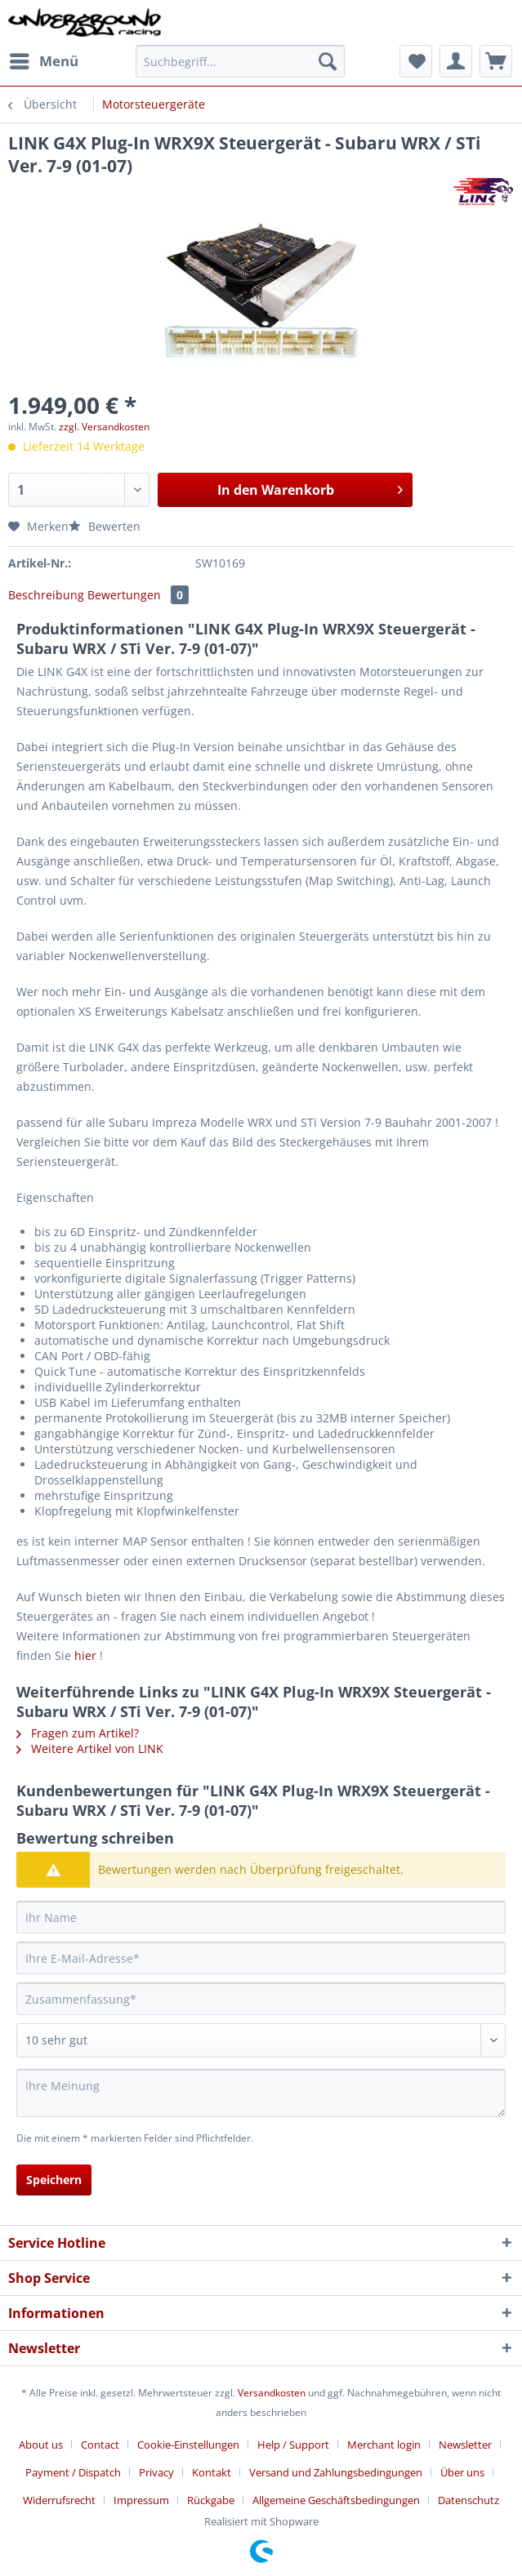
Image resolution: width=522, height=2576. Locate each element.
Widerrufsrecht (59, 2500)
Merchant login (384, 2444)
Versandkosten (272, 2393)
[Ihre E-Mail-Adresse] (261, 1958)
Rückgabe (210, 2500)
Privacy (156, 2472)
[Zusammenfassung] (261, 1998)
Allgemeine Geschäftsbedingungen (336, 2500)
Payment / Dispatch (73, 2472)
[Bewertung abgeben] (261, 2040)
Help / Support (293, 2444)
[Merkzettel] (415, 61)
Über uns (462, 2472)
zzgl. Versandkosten (104, 427)
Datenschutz (468, 2500)
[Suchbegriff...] (240, 61)
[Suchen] (327, 61)
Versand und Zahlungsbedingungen (335, 2472)
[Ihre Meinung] (261, 2093)
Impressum (141, 2500)
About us (41, 2444)
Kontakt (211, 2472)
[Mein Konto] (455, 61)
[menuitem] (43, 61)
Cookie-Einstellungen (188, 2444)
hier (85, 1655)
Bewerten (105, 526)
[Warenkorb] (496, 61)
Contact (100, 2444)
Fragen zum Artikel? (77, 1733)
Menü (44, 59)
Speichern (54, 2179)
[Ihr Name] (261, 1917)
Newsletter (465, 2444)
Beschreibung (46, 595)
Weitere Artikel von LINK (89, 1748)
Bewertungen (138, 595)
